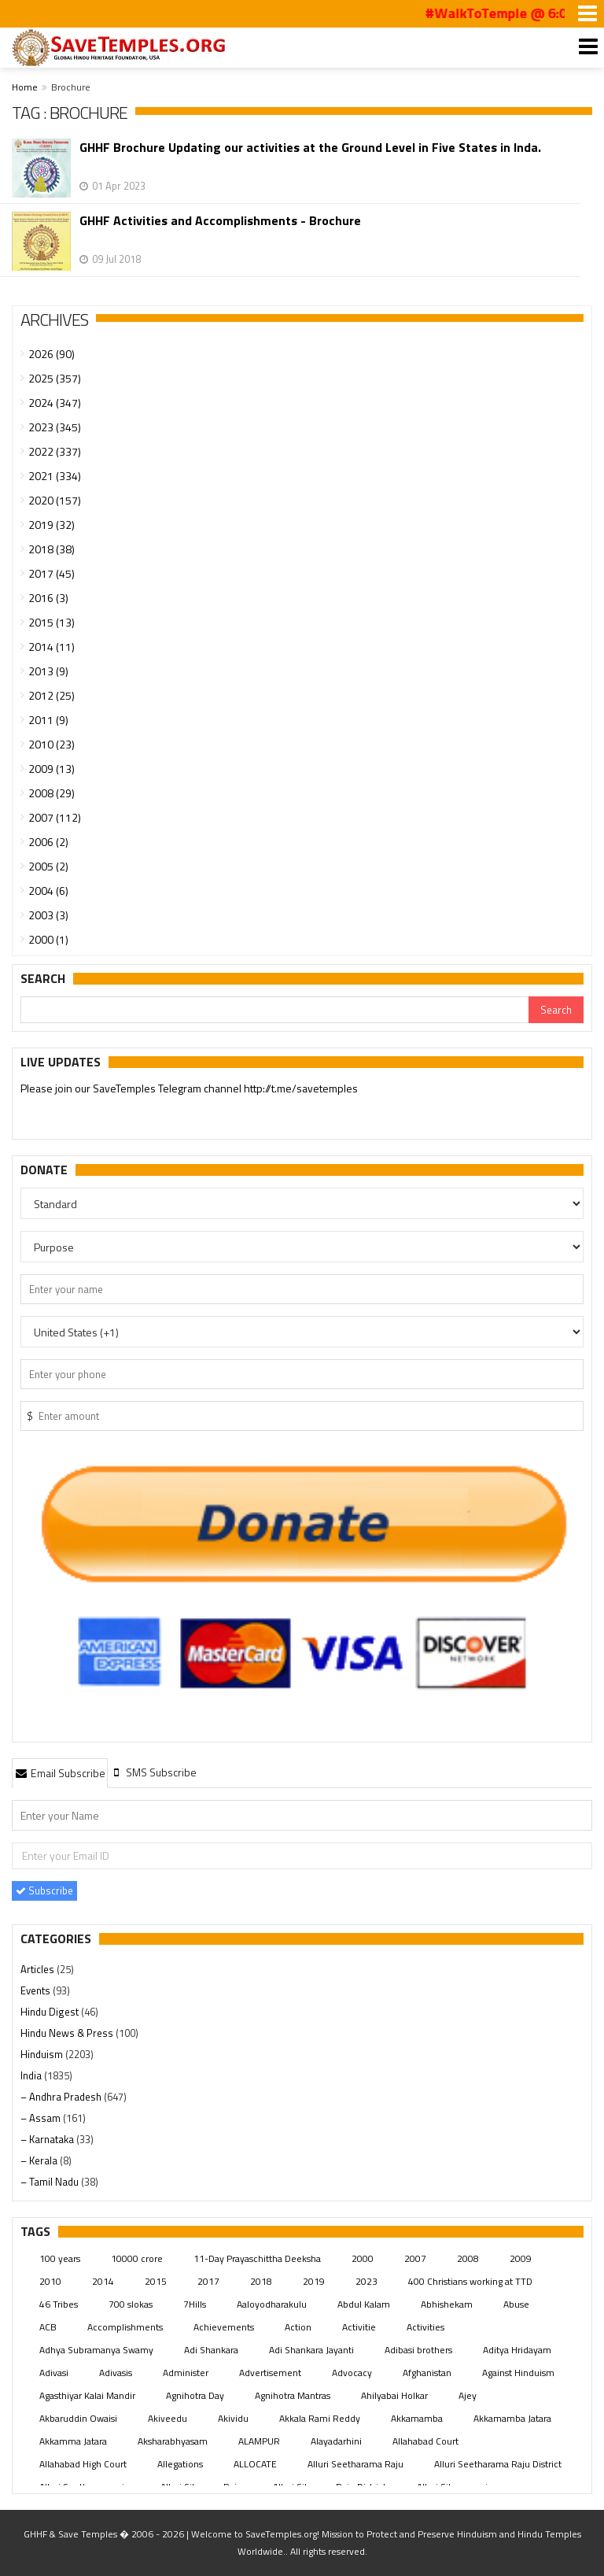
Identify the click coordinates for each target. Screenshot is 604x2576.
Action (298, 2326)
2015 (156, 2281)
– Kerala (40, 2160)
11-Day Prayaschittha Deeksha (257, 2258)
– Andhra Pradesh (62, 2097)
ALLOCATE (255, 2463)
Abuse (516, 2304)
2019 (314, 2281)
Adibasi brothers (418, 2349)
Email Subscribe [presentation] (59, 1773)
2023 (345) (54, 427)
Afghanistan (427, 2372)
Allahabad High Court (83, 2463)
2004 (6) (48, 890)
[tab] (60, 1772)
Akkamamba (417, 2418)
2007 (415, 2258)
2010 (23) (51, 744)
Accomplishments (125, 2326)
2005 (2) (48, 866)
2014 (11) (51, 646)
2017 (208, 2281)
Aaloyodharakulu (272, 2304)
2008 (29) (51, 793)
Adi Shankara (211, 2349)
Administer (185, 2372)
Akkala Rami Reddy (319, 2418)
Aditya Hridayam (517, 2349)
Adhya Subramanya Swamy (96, 2349)
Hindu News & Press (68, 2033)
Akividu (233, 2418)
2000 (363, 2258)
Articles (38, 1969)
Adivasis (115, 2372)
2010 (50, 2281)
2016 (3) (48, 597)
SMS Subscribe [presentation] (153, 1772)
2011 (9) (48, 719)
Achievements (223, 2326)
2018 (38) (51, 549)
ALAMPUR (259, 2441)
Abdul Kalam (363, 2304)
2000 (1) (48, 939)
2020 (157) (54, 500)
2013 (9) (48, 671)
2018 (261, 2281)
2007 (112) (54, 817)
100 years (59, 2258)
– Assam (41, 2118)
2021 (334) (54, 476)
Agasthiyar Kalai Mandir (87, 2395)
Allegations (180, 2463)
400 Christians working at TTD (470, 2281)
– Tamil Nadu (50, 2182)
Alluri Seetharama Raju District (498, 2463)
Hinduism (42, 2054)
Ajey (468, 2395)
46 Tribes (58, 2304)
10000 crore (137, 2258)
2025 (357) (54, 378)
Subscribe (44, 1890)
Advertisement (270, 2372)
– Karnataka (48, 2139)
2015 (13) (51, 622)
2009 (521, 2258)
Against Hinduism (518, 2372)
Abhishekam (447, 2304)
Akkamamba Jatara (512, 2418)
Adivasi (53, 2372)
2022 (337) (54, 451)
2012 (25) (51, 695)
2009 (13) (51, 768)
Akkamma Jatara (73, 2441)
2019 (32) (51, 524)
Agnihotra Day (195, 2395)
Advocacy (352, 2372)
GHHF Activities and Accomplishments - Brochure (220, 221)
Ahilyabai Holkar (394, 2395)
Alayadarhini (336, 2441)
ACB (48, 2326)
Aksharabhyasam (173, 2441)
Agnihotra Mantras (292, 2395)
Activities (425, 2326)
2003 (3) (48, 915)
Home (25, 86)
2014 (103, 2281)
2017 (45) (51, 573)
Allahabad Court (425, 2441)
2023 (366, 2281)
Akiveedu (167, 2418)
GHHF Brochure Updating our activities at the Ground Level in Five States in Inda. (310, 148)
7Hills (194, 2304)
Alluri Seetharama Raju (355, 2463)
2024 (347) (54, 402)
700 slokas (131, 2304)
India (32, 2075)
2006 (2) (48, 841)
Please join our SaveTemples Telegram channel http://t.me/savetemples (189, 1088)
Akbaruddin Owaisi (78, 2418)
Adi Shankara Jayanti (311, 2349)
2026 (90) (51, 354)
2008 (468, 2258)
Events (36, 1990)
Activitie (359, 2326)
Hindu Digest (50, 2012)
